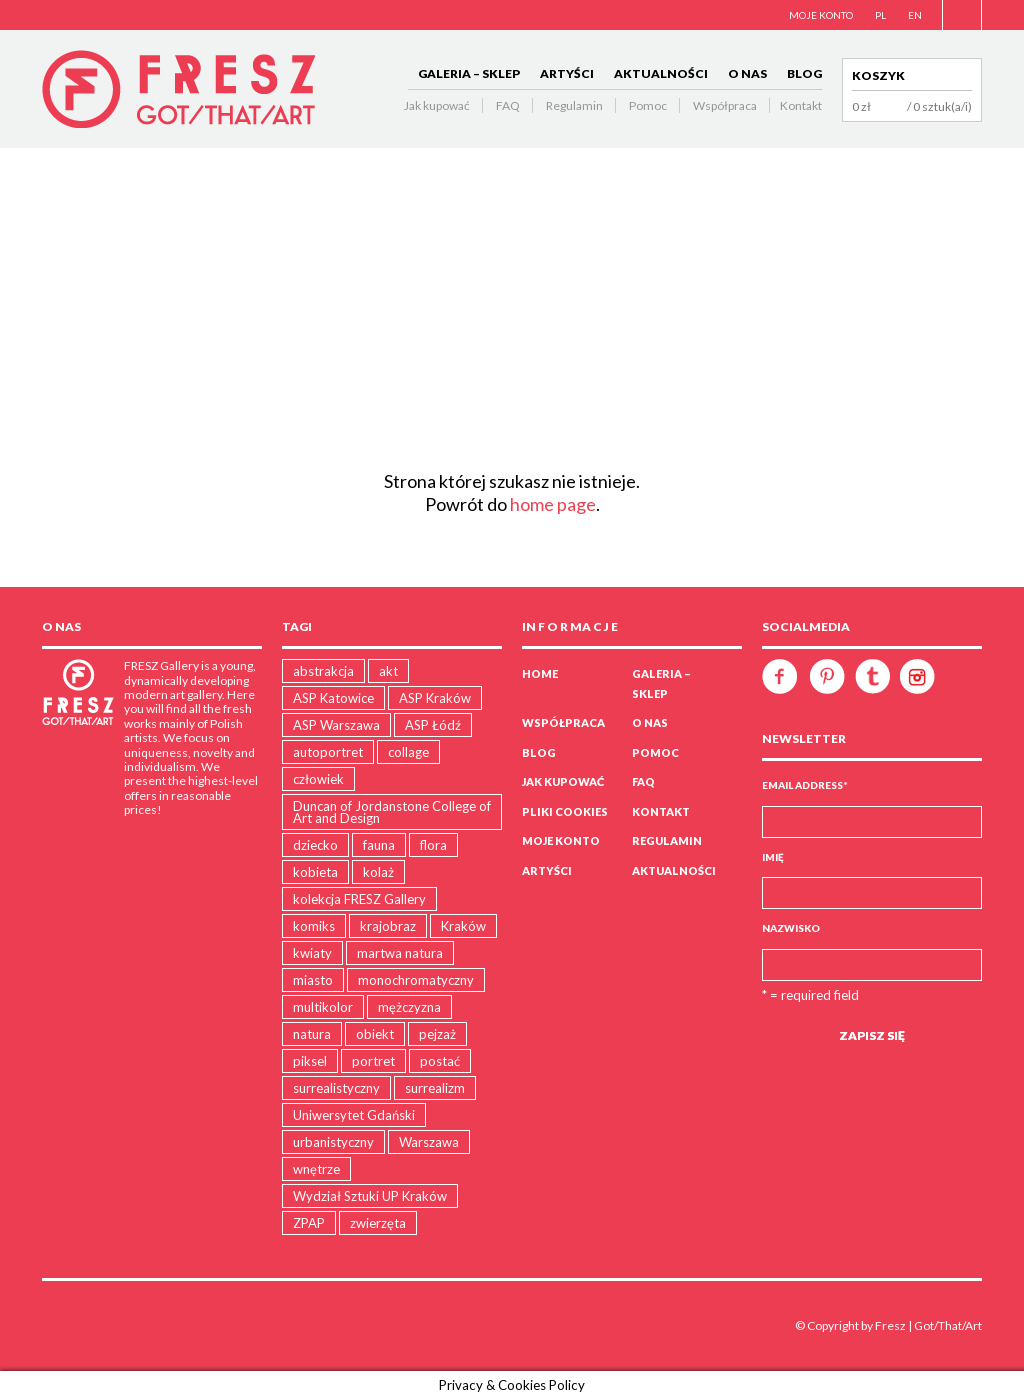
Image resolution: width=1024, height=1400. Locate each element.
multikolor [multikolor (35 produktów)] (323, 1007)
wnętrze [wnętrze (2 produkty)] (316, 1169)
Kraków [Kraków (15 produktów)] (463, 926)
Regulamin (574, 105)
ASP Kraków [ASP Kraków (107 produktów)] (435, 698)
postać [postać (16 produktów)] (440, 1061)
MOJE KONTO (821, 15)
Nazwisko (791, 928)
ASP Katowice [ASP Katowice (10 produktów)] (333, 698)
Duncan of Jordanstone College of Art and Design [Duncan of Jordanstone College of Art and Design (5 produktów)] (392, 812)
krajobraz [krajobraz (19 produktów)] (388, 926)
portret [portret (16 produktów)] (373, 1061)
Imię (773, 857)
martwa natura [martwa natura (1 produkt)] (400, 953)
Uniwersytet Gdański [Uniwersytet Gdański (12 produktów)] (354, 1115)
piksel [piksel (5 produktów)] (310, 1061)
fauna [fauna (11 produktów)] (379, 845)
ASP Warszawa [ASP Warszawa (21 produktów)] (336, 725)
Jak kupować (437, 105)
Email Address (805, 785)
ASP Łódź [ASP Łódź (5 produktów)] (433, 725)
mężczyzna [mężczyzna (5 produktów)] (409, 1007)
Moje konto (561, 840)
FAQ (508, 105)
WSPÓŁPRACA (563, 722)
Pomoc (648, 105)
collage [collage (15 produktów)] (408, 752)
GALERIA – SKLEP (469, 73)
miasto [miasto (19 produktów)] (313, 980)
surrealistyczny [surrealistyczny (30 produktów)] (336, 1088)
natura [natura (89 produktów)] (312, 1034)
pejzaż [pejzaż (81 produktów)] (437, 1034)
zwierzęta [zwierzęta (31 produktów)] (378, 1223)
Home (540, 673)
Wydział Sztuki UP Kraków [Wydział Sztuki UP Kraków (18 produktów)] (370, 1196)
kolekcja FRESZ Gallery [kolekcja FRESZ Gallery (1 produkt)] (359, 899)
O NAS (747, 73)
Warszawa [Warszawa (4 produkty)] (429, 1142)
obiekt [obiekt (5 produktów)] (375, 1034)
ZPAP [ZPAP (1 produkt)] (309, 1223)
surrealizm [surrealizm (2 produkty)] (435, 1088)
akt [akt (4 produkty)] (388, 671)
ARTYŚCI (567, 73)
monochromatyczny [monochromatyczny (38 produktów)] (416, 980)
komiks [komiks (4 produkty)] (314, 926)
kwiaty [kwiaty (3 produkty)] (312, 953)
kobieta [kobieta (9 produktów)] (315, 872)
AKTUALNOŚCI (661, 73)
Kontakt (801, 105)
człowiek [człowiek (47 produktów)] (318, 779)
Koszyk (878, 75)
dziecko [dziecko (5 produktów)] (315, 845)
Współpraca (725, 105)
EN (915, 15)
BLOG (804, 73)
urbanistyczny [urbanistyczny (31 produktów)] (333, 1142)
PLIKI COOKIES (565, 811)
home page (553, 504)
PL (880, 15)
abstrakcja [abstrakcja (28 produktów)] (323, 671)
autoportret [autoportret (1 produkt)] (328, 752)
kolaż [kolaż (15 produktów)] (378, 872)
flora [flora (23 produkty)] (433, 845)
